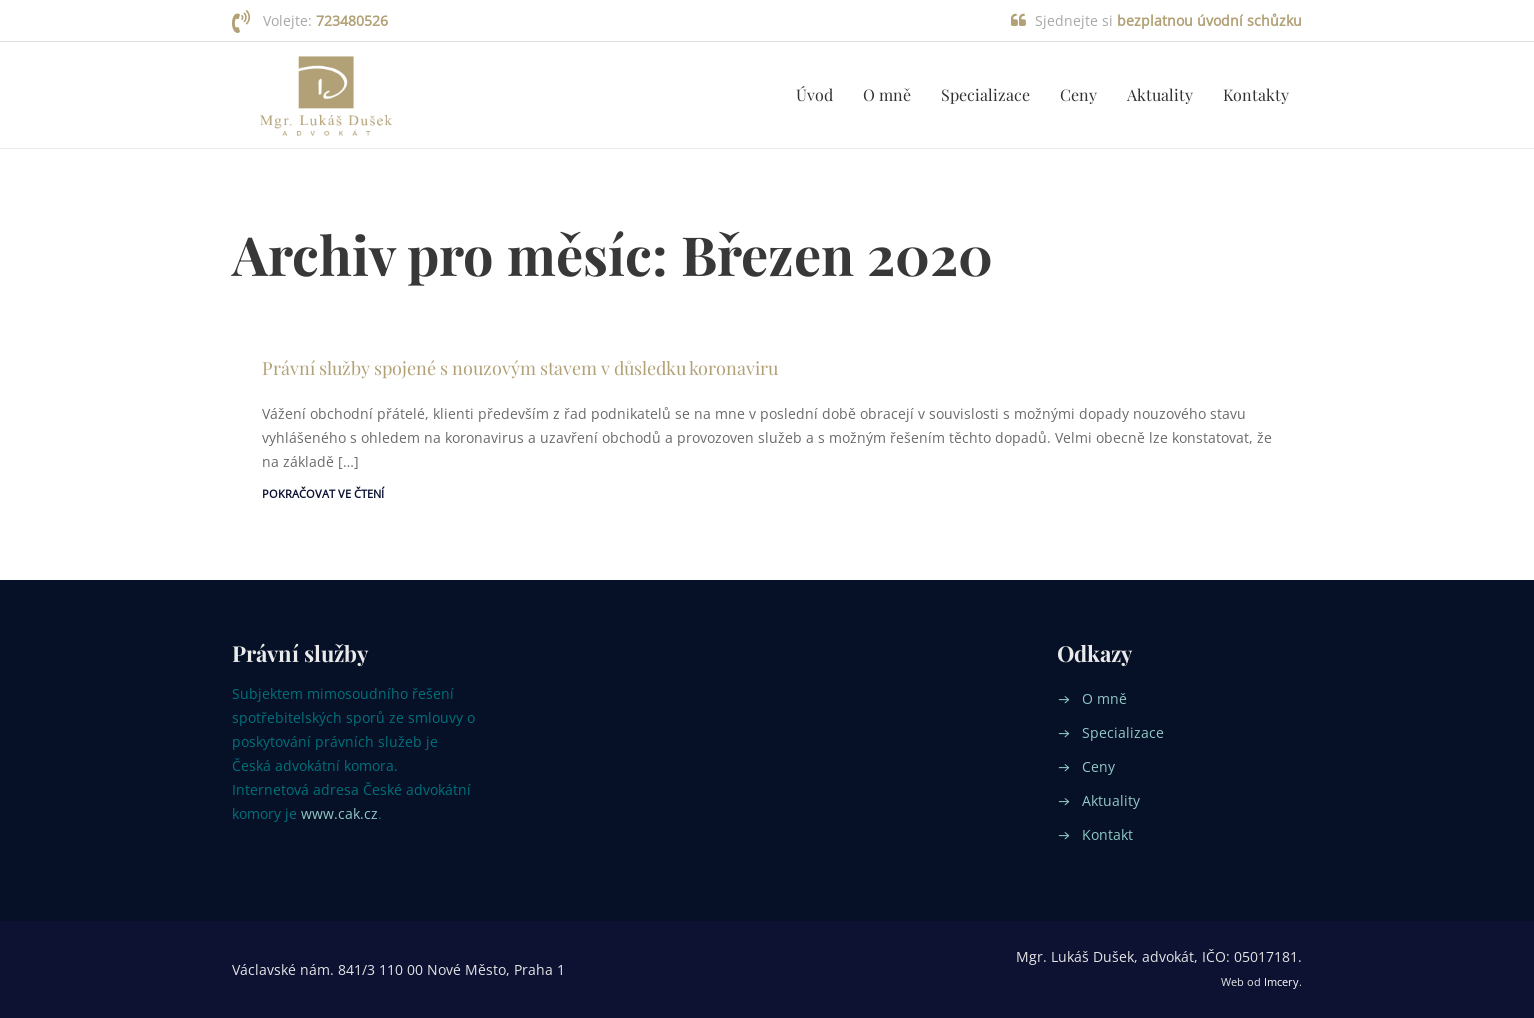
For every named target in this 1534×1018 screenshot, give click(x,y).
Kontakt (1107, 834)
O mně (887, 94)
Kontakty (1256, 94)
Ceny (1078, 94)
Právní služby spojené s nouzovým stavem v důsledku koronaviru (520, 368)
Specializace (985, 94)
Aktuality (1160, 94)
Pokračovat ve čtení (323, 493)
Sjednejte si (1168, 20)
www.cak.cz (339, 813)
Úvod (814, 94)
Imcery (1281, 981)
